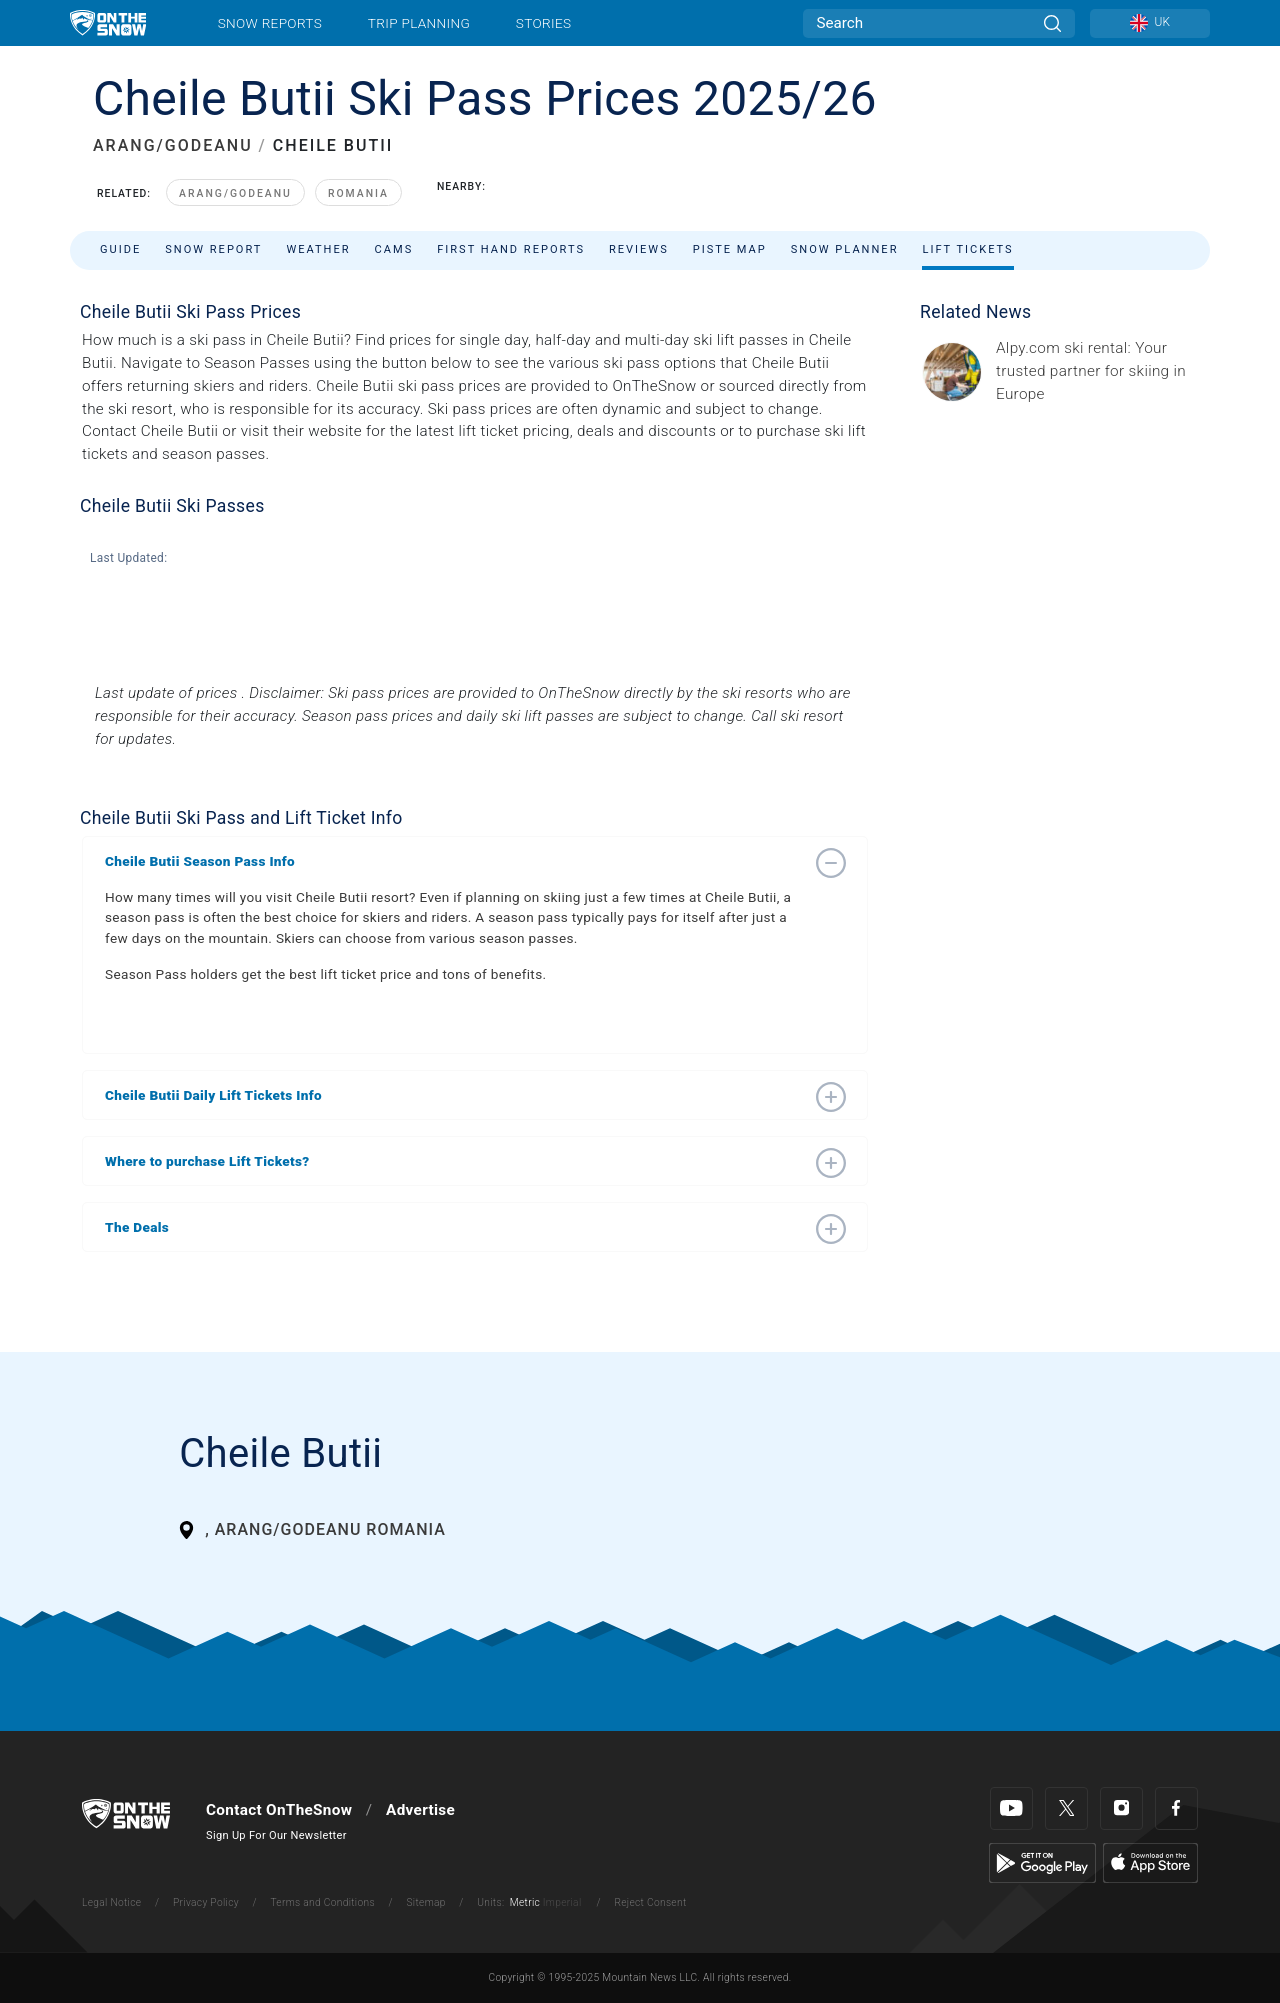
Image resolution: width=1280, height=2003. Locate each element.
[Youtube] (1011, 1808)
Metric (525, 1902)
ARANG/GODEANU (173, 145)
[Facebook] (1176, 1808)
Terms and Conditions (322, 1902)
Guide (120, 249)
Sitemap (425, 1902)
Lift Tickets (967, 249)
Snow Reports (270, 23)
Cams (394, 249)
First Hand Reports (511, 249)
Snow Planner (845, 249)
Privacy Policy (206, 1902)
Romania (358, 193)
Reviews (639, 249)
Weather (318, 249)
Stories (543, 23)
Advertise (420, 1810)
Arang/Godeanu (235, 193)
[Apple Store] (1150, 1862)
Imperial (562, 1902)
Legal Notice (111, 1902)
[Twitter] (1066, 1808)
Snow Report (213, 249)
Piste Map (730, 249)
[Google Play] (1042, 1862)
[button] (455, 861)
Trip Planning (419, 23)
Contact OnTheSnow (279, 1810)
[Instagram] (1121, 1808)
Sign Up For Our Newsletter (276, 1835)
